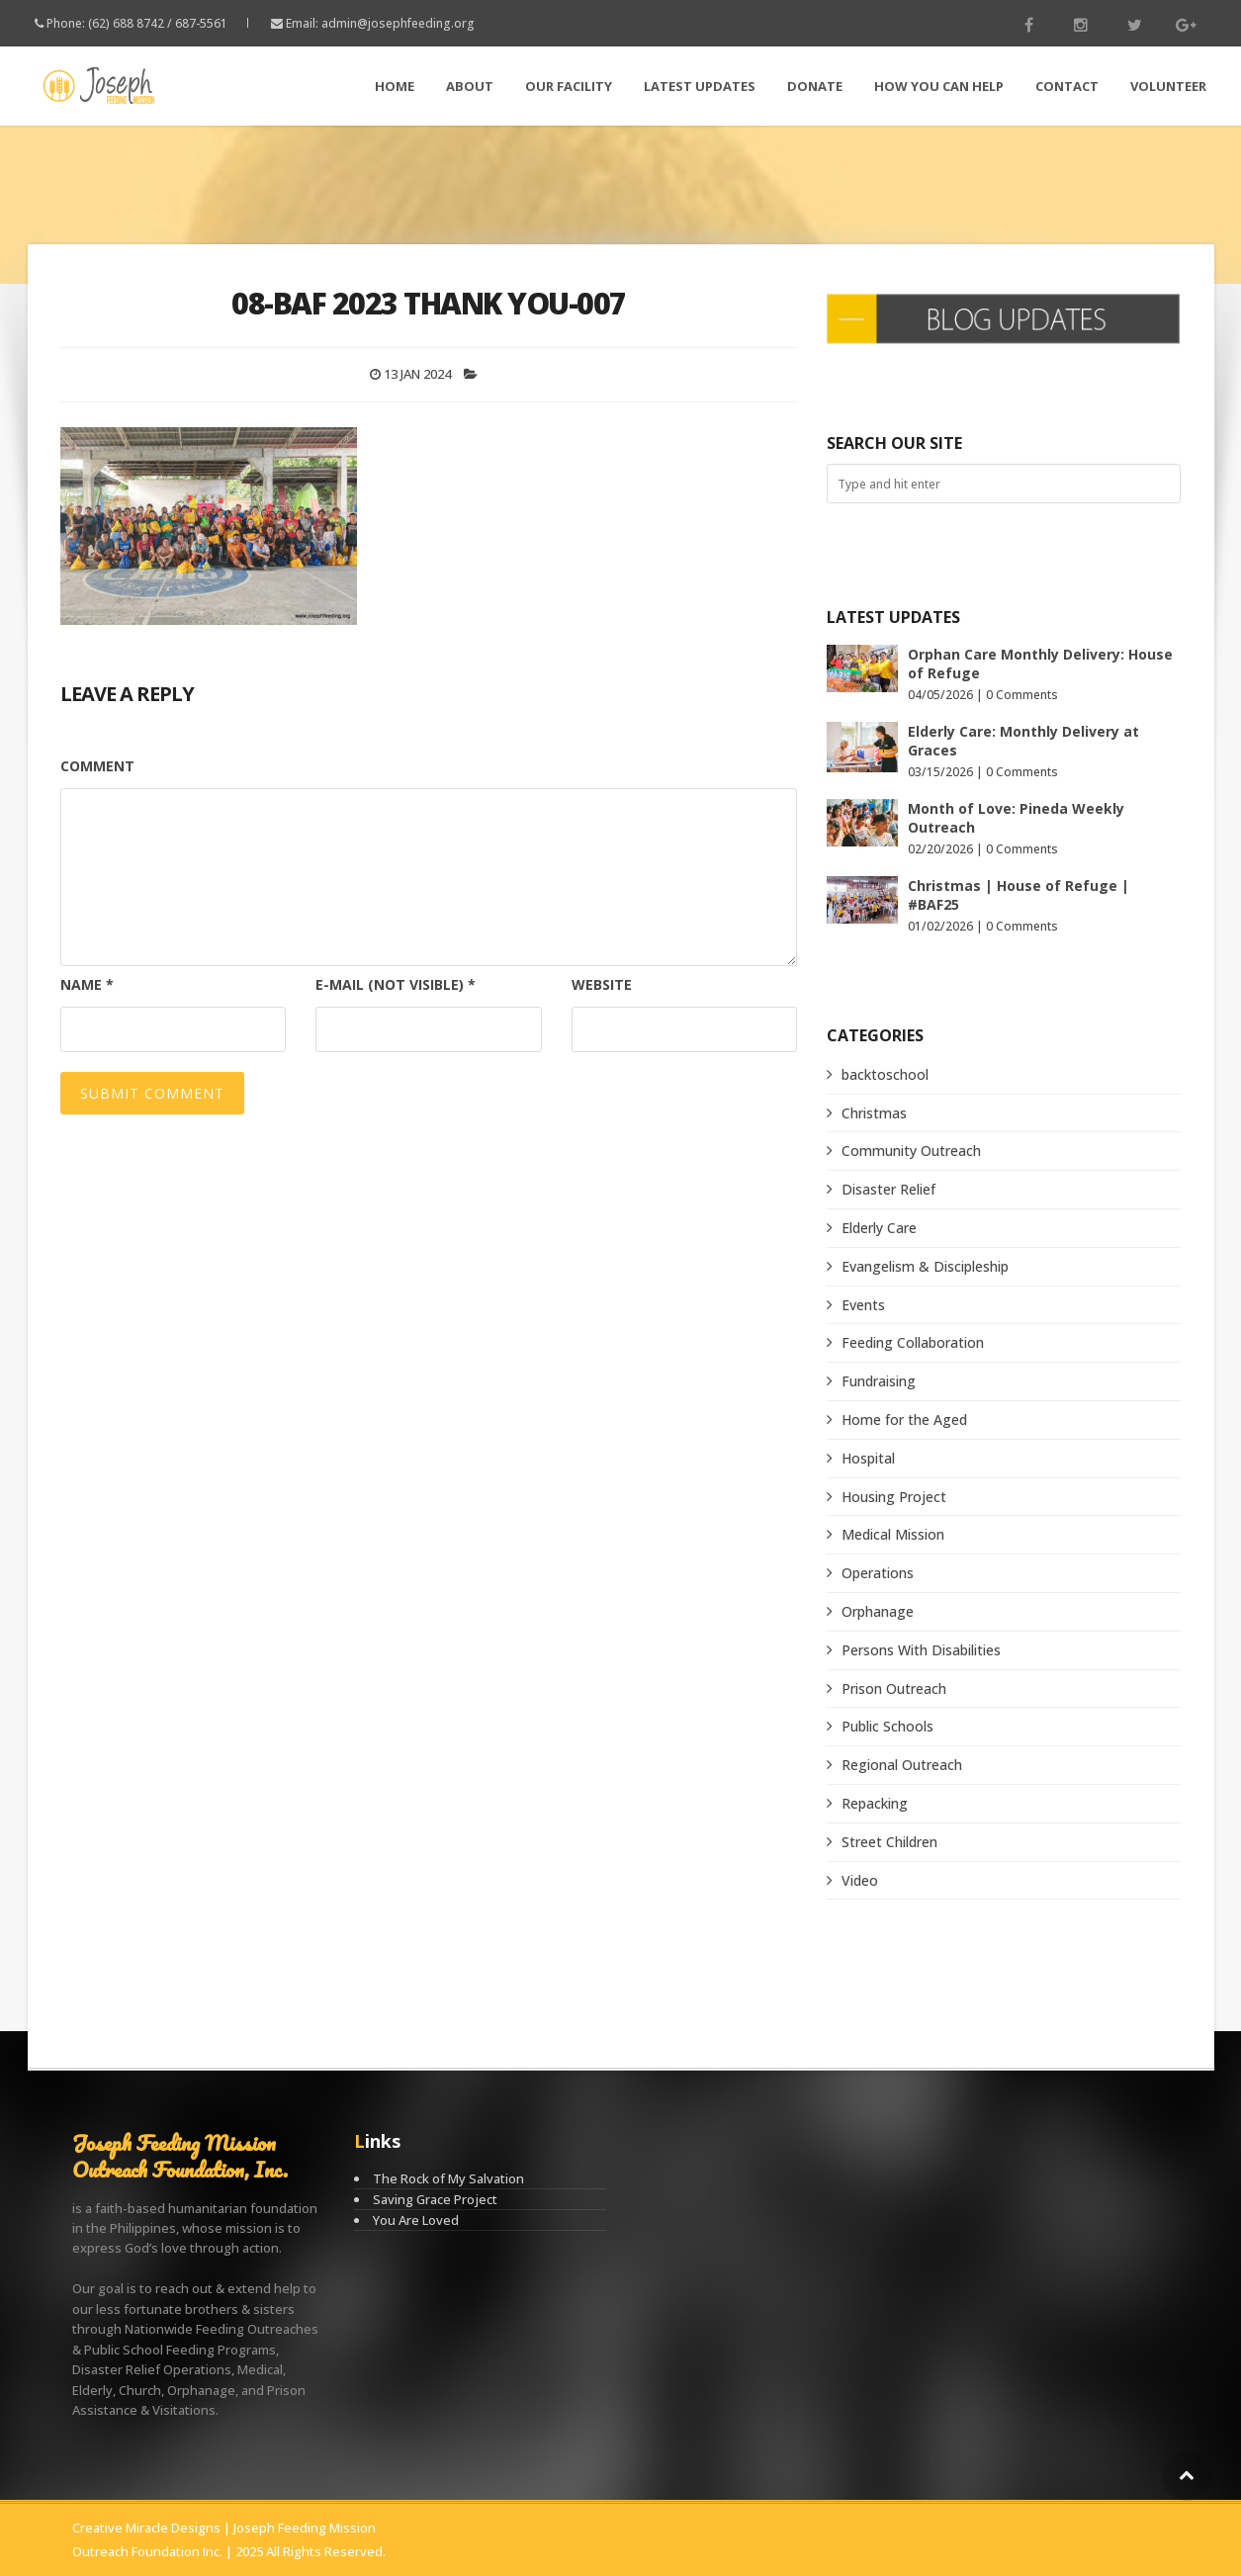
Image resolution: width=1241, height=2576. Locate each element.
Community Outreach (911, 1150)
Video (860, 1880)
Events (863, 1304)
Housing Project (894, 1496)
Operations (878, 1572)
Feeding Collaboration (913, 1342)
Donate (814, 86)
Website (602, 984)
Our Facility (568, 86)
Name (87, 984)
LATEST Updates (699, 86)
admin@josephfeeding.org (398, 23)
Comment (97, 765)
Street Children (889, 1841)
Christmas (874, 1113)
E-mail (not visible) (395, 984)
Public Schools (887, 1726)
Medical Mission (893, 1534)
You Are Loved (416, 2220)
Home (394, 86)
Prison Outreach (894, 1688)
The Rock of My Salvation (448, 2178)
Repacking (875, 1803)
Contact (1067, 86)
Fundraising (879, 1381)
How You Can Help (939, 86)
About (469, 86)
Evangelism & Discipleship (925, 1266)
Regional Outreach (902, 1764)
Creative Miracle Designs (146, 2527)
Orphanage (878, 1611)
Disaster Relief (888, 1189)
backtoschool (885, 1074)
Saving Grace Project (435, 2199)
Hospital (868, 1458)
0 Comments (1022, 694)
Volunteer (1168, 86)
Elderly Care (879, 1227)
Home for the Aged (904, 1419)
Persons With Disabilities (921, 1650)
